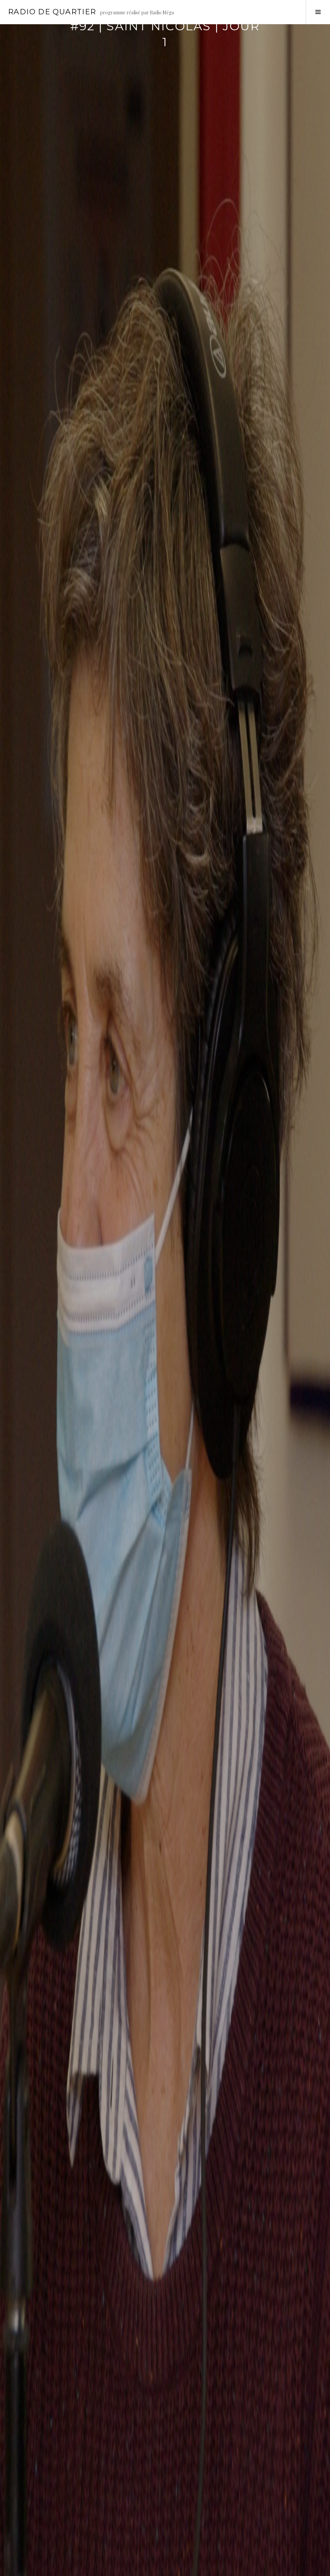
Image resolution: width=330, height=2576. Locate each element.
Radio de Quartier (52, 11)
